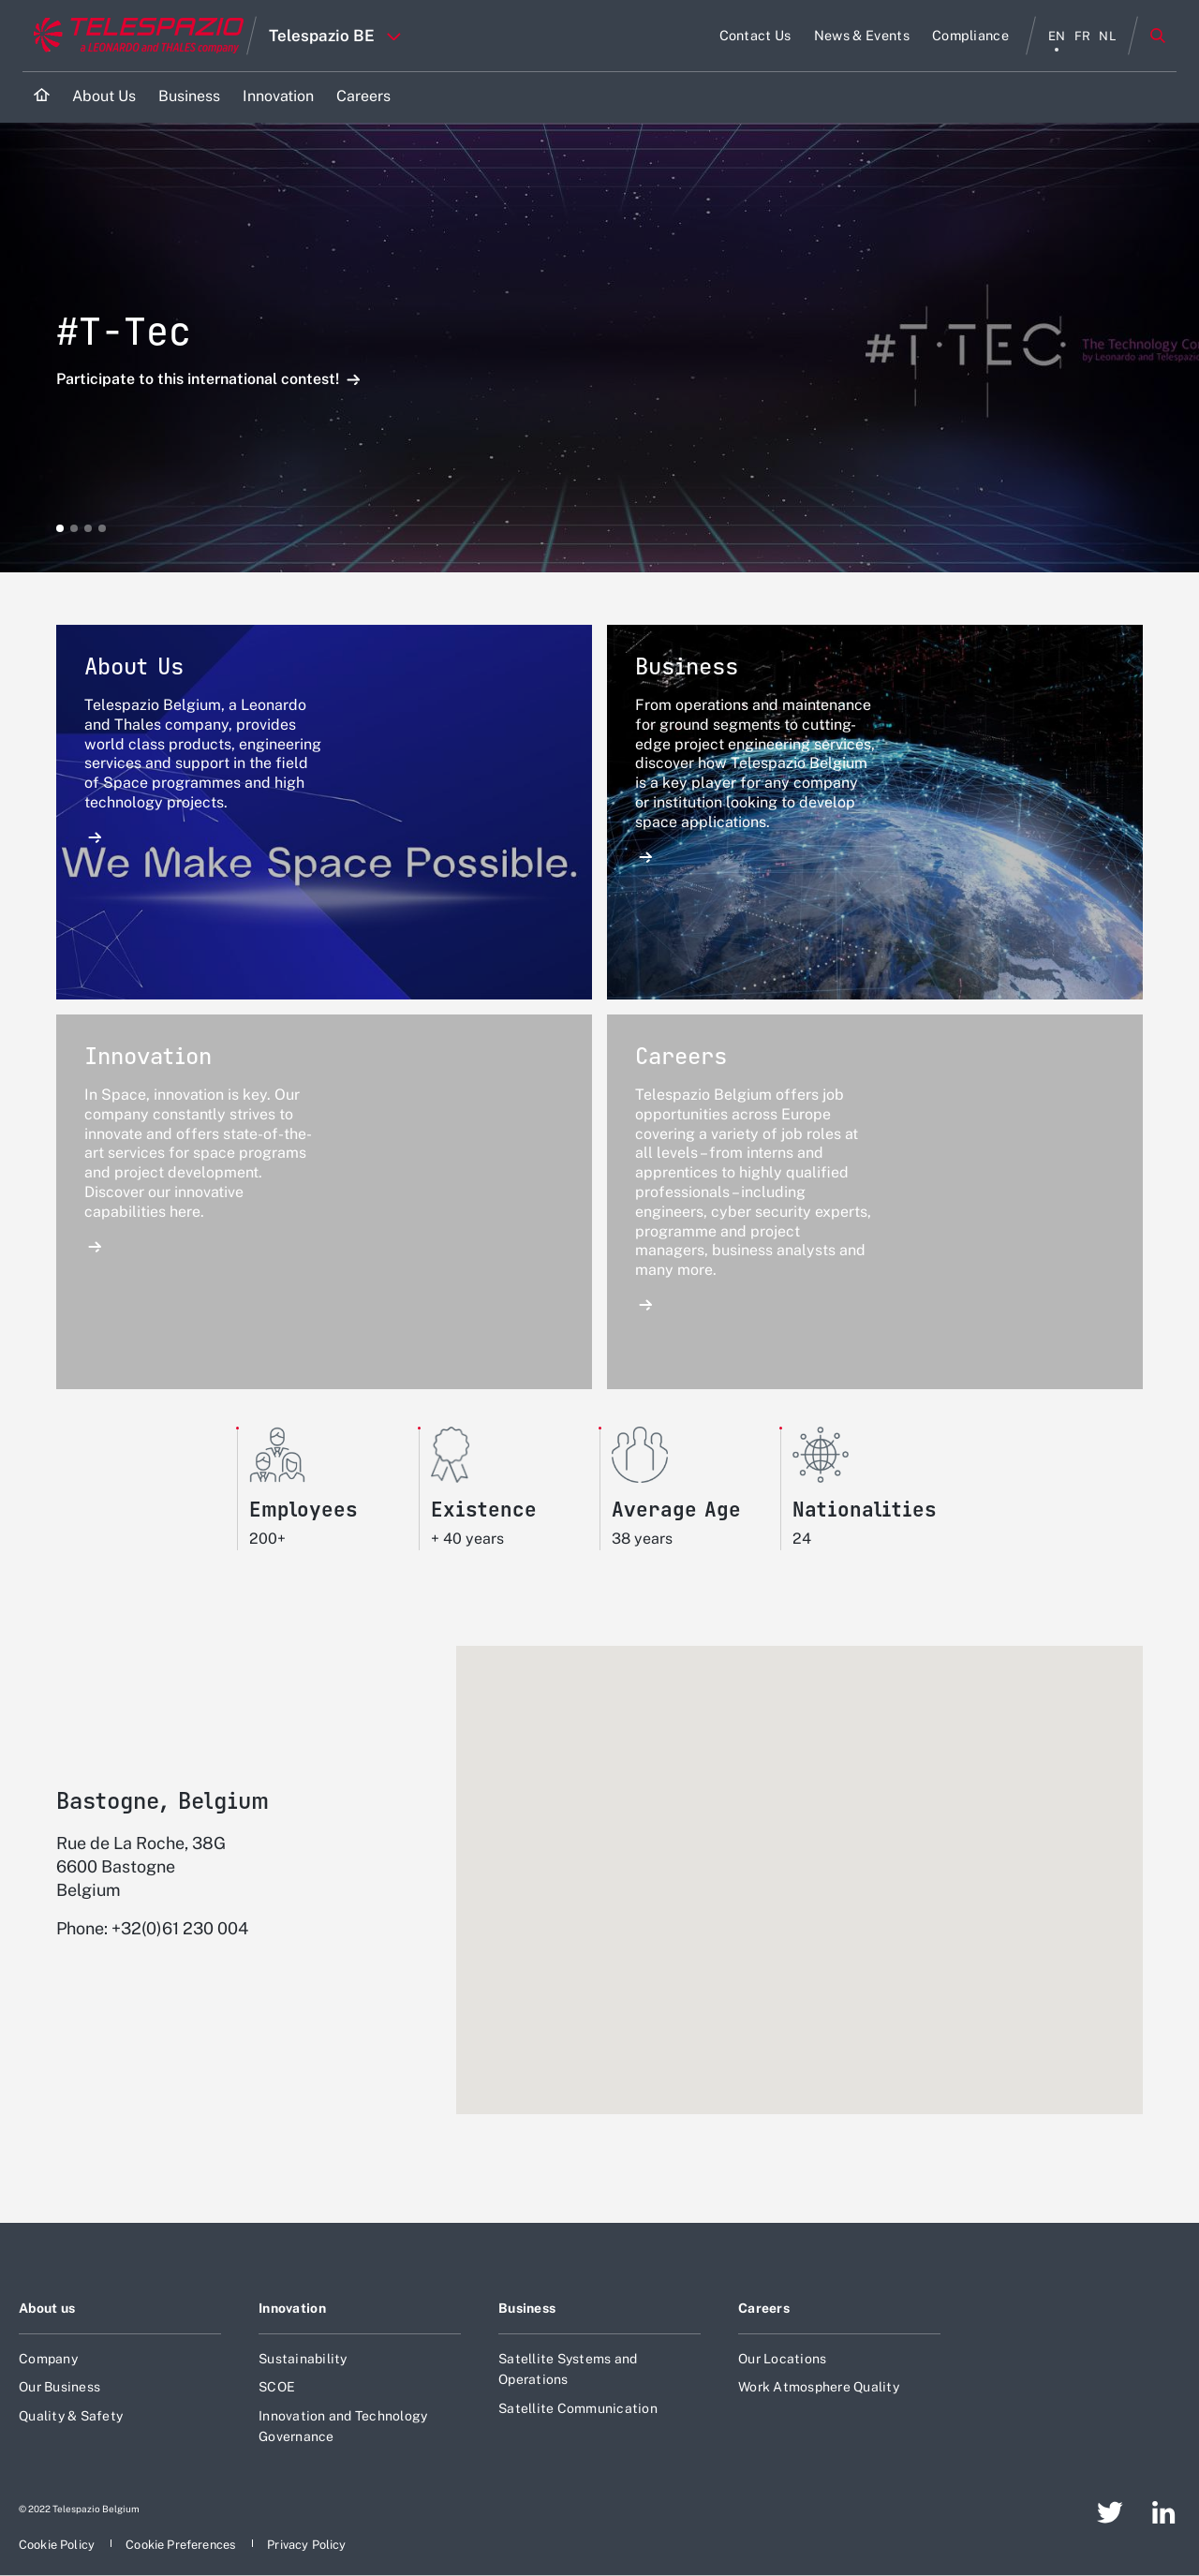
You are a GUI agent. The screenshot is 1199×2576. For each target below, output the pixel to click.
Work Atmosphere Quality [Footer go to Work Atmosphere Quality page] (818, 2380)
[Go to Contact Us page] (755, 35)
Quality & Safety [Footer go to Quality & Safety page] (71, 2409)
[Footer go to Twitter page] (1110, 2506)
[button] (60, 528)
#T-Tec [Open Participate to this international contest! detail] (123, 331)
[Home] (42, 97)
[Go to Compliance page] (970, 35)
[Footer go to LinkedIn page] (1163, 2506)
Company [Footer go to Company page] (48, 2352)
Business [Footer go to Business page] (526, 2302)
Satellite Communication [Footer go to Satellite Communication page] (578, 2401)
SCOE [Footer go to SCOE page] (277, 2380)
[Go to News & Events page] (862, 35)
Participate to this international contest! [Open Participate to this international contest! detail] (199, 380)
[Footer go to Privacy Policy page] (306, 2539)
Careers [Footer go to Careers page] (764, 2302)
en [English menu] (1057, 36)
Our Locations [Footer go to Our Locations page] (782, 2352)
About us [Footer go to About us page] (47, 2302)
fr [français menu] (1082, 36)
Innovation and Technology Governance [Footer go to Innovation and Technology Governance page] (343, 2419)
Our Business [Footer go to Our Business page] (59, 2380)
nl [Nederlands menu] (1108, 36)
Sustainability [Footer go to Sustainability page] (303, 2352)
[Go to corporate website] (134, 35)
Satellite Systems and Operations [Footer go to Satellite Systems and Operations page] (567, 2362)
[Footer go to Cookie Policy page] (58, 2539)
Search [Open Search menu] (1157, 35)
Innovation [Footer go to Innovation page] (292, 2302)
